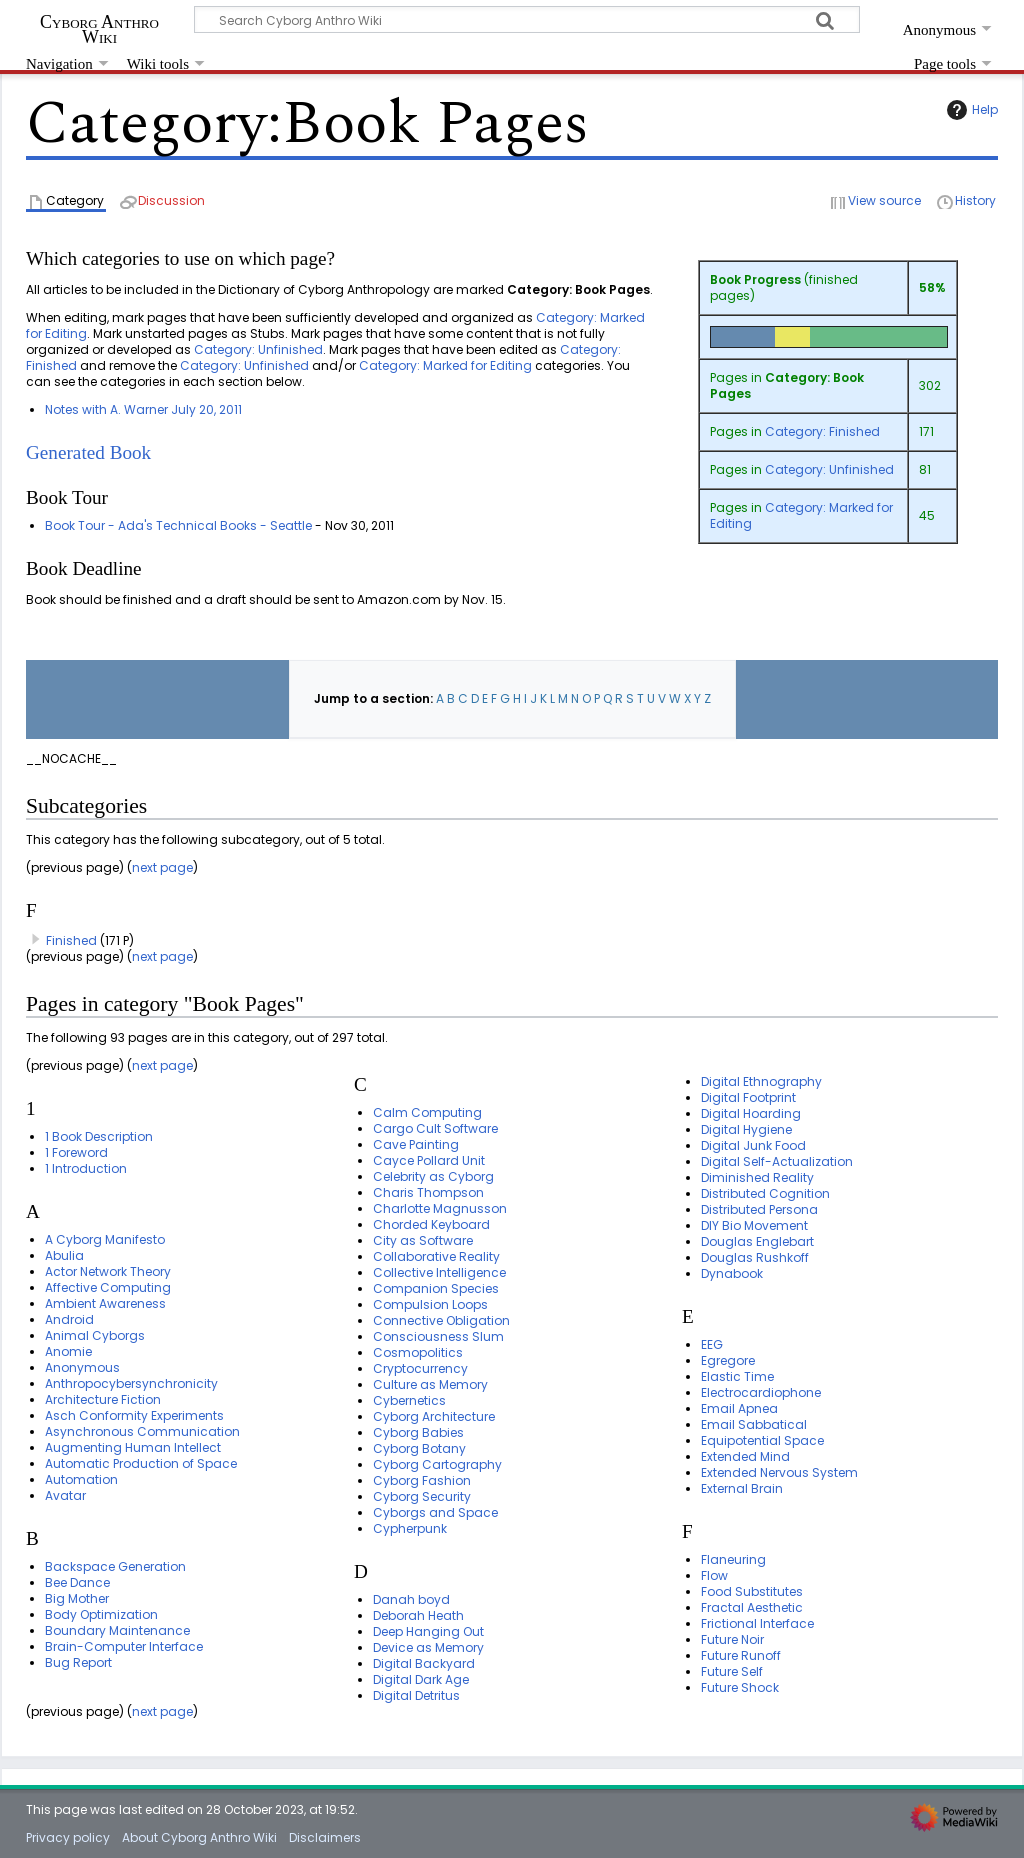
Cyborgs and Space (435, 1512)
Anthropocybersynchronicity (131, 1383)
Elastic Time (737, 1376)
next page (162, 867)
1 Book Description (99, 1136)
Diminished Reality (757, 1177)
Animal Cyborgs (95, 1335)
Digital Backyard (424, 1663)
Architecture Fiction (103, 1399)
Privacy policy (68, 1837)
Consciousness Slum (438, 1336)
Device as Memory (428, 1647)
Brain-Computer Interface (124, 1646)
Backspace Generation (115, 1566)
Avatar (65, 1495)
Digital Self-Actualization (777, 1161)
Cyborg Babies (418, 1432)
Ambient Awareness (105, 1303)
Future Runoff (741, 1655)
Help (970, 110)
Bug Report (78, 1662)
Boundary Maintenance (117, 1630)
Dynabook (732, 1273)
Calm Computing (427, 1112)
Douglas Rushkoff (755, 1257)
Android (69, 1319)
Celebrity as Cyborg (433, 1176)
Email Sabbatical (754, 1424)
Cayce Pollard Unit (429, 1160)
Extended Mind (745, 1456)
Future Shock (740, 1687)
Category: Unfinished (829, 469)
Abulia (64, 1255)
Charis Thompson (428, 1192)
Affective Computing (108, 1287)
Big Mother (77, 1598)
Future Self (732, 1671)
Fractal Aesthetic (752, 1607)
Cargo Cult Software (435, 1128)
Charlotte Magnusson (440, 1208)
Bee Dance (77, 1582)
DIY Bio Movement (754, 1225)
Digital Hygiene (746, 1129)
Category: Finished (822, 431)
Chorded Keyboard (431, 1224)
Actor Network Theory (108, 1271)
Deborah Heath (418, 1615)
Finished (71, 940)
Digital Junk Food (753, 1145)
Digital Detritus (416, 1695)
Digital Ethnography (761, 1081)
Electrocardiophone (761, 1392)
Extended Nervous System (779, 1472)
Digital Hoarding (751, 1113)
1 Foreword (76, 1152)
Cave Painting (416, 1144)
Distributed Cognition (765, 1193)
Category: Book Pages (787, 385)
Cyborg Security (422, 1496)
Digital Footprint (748, 1097)
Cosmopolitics (418, 1352)
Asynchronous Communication (142, 1431)
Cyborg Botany (419, 1448)
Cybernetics (409, 1400)
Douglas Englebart (757, 1241)
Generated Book (88, 452)
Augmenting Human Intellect (133, 1447)
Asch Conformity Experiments (134, 1415)
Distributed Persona (759, 1209)
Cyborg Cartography (437, 1464)
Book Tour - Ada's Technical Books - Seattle (178, 525)
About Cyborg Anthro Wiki (199, 1837)
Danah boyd (411, 1599)
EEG (712, 1344)
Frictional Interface (757, 1623)
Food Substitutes (752, 1591)
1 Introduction (86, 1168)
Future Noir (732, 1639)
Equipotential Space (762, 1440)
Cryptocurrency (420, 1368)
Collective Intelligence (439, 1272)
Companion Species (436, 1288)
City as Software (423, 1240)
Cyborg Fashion (422, 1480)
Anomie (68, 1351)
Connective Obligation (441, 1320)
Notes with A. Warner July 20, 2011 (143, 409)
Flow (714, 1575)
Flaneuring (733, 1559)
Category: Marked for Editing (801, 515)
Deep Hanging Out (428, 1631)
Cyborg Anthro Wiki (99, 29)
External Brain (742, 1488)
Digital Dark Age (421, 1679)
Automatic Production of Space (141, 1463)
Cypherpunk (410, 1528)
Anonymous (82, 1367)
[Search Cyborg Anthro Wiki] (527, 19)
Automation (81, 1479)
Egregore (728, 1360)
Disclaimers (325, 1837)
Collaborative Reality (436, 1256)
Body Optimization (101, 1614)
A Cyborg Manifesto (105, 1239)
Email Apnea (739, 1408)
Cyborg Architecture (434, 1416)
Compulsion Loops (430, 1304)
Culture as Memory (430, 1384)
